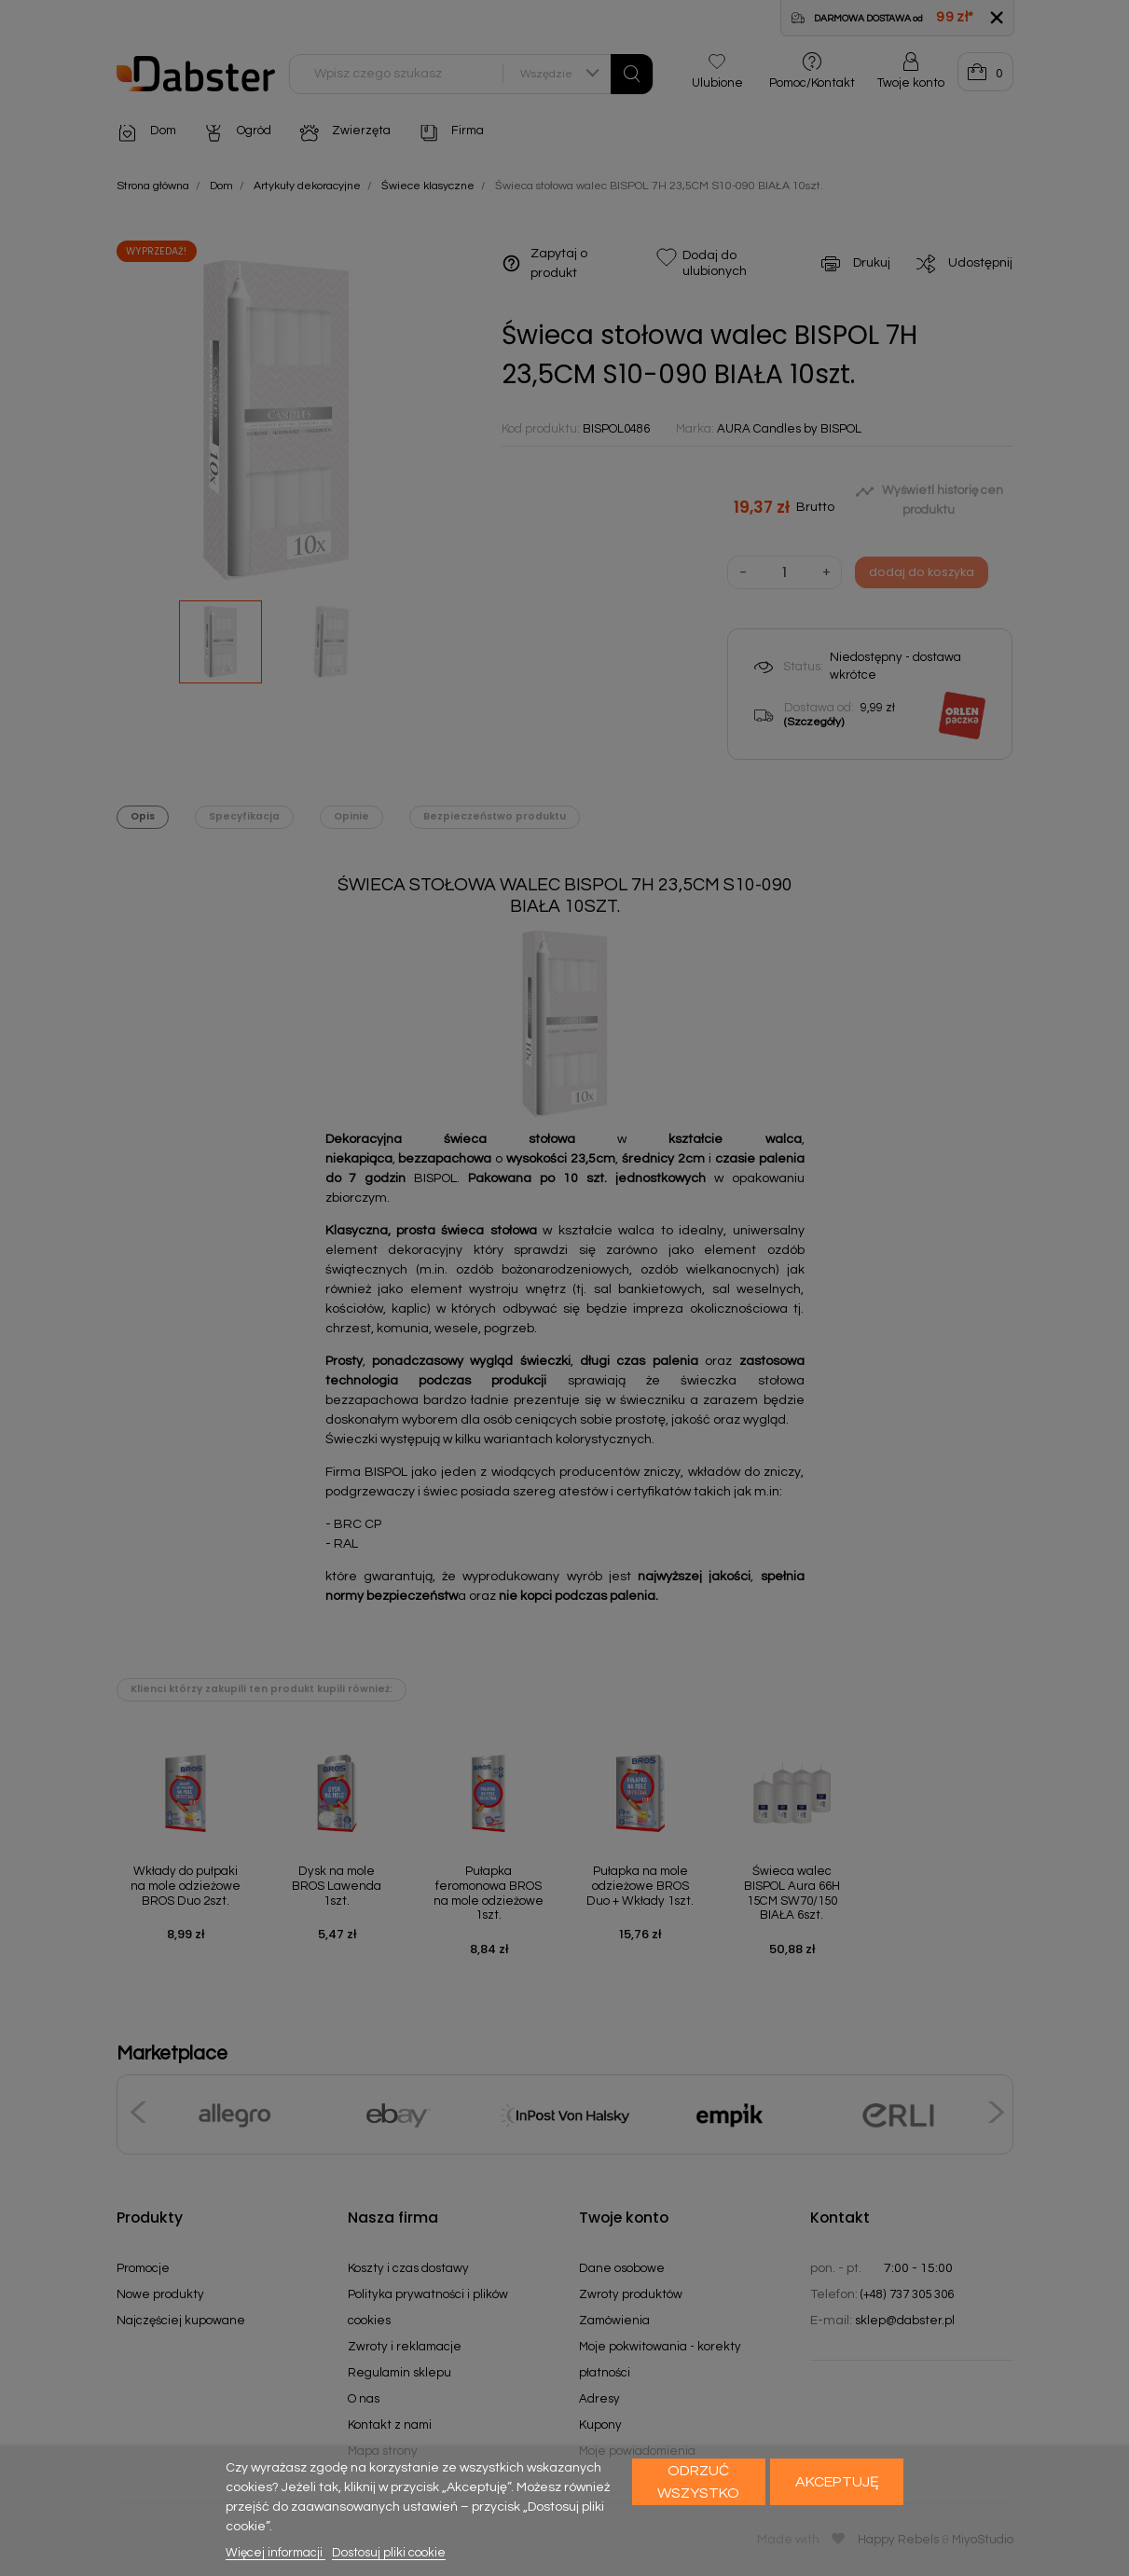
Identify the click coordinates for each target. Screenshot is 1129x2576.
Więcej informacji (275, 2552)
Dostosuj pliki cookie (389, 2552)
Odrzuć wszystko (698, 2481)
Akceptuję (837, 2481)
